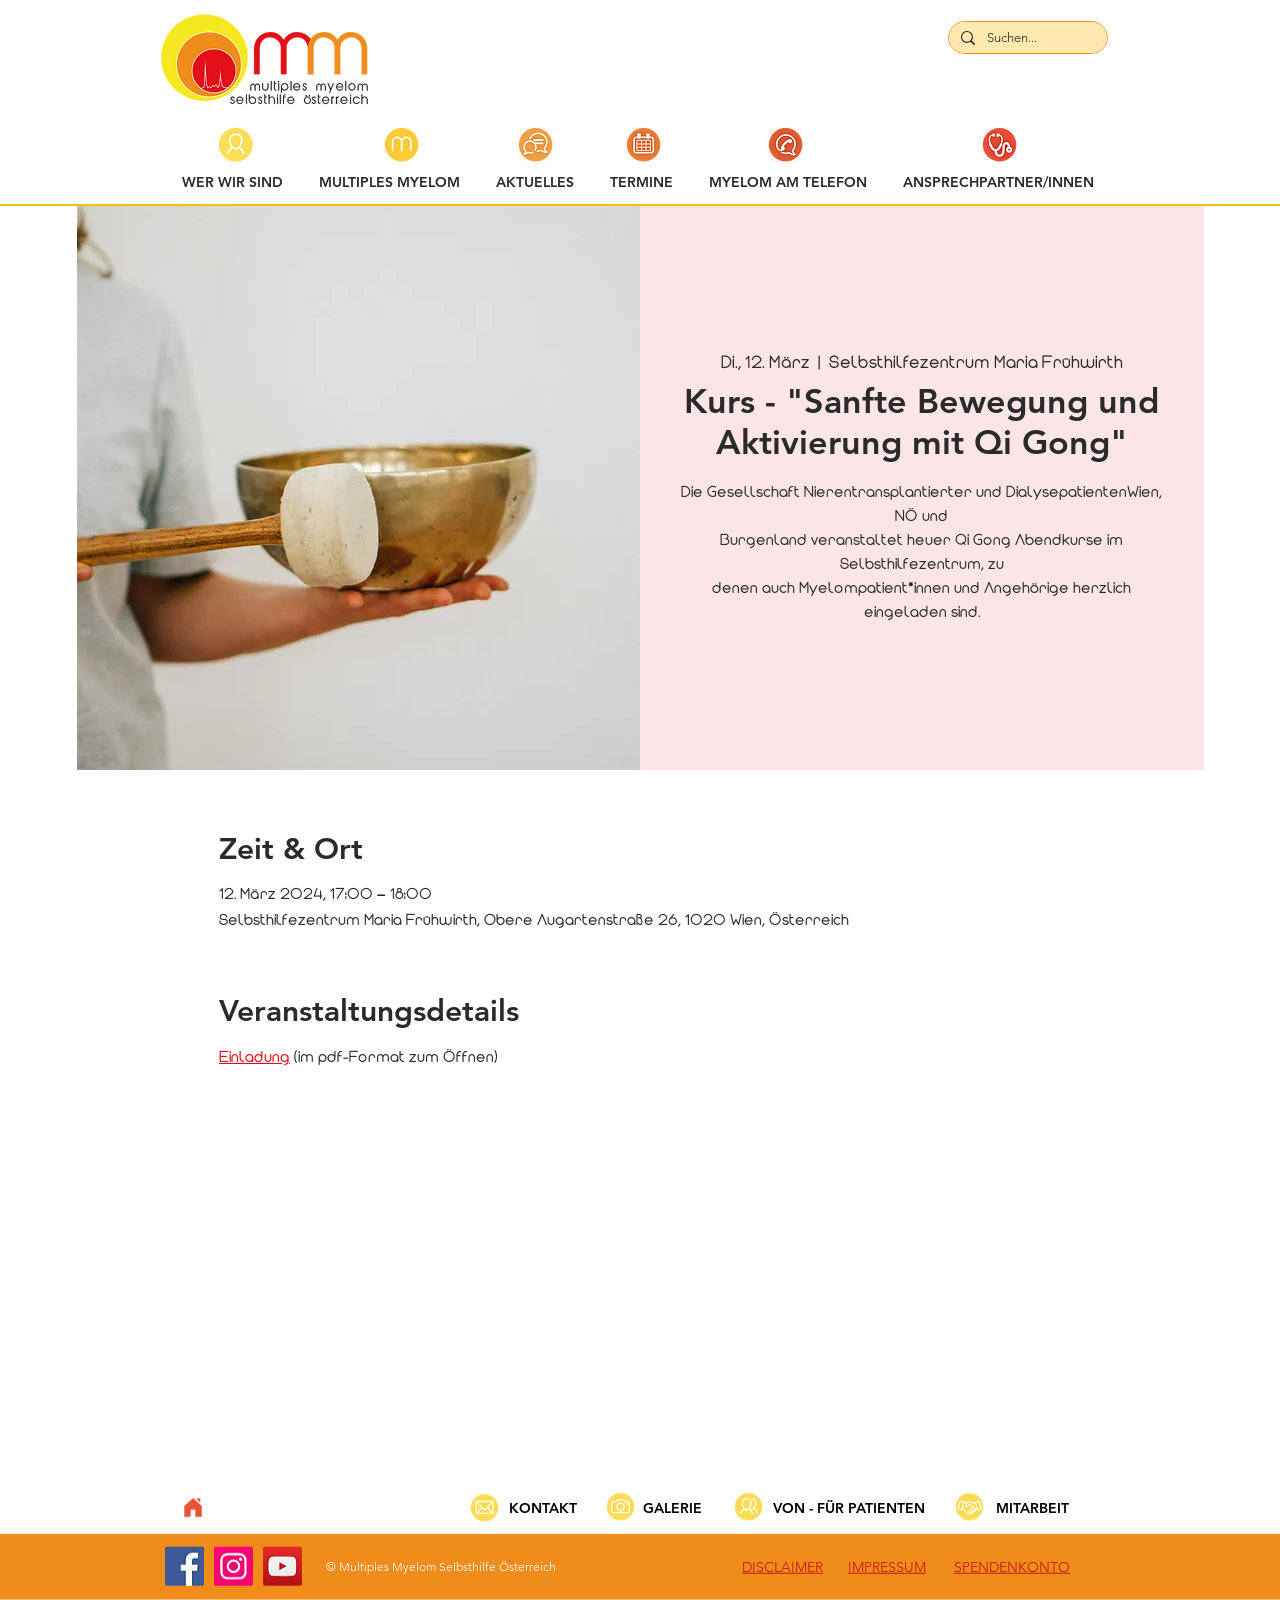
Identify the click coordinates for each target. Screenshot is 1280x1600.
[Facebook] (184, 1566)
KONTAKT (543, 1508)
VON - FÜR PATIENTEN (849, 1508)
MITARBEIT (1032, 1508)
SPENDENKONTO (1012, 1567)
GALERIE (672, 1508)
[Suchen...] (1026, 38)
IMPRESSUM (887, 1567)
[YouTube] (282, 1566)
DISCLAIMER (782, 1567)
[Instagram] (233, 1566)
